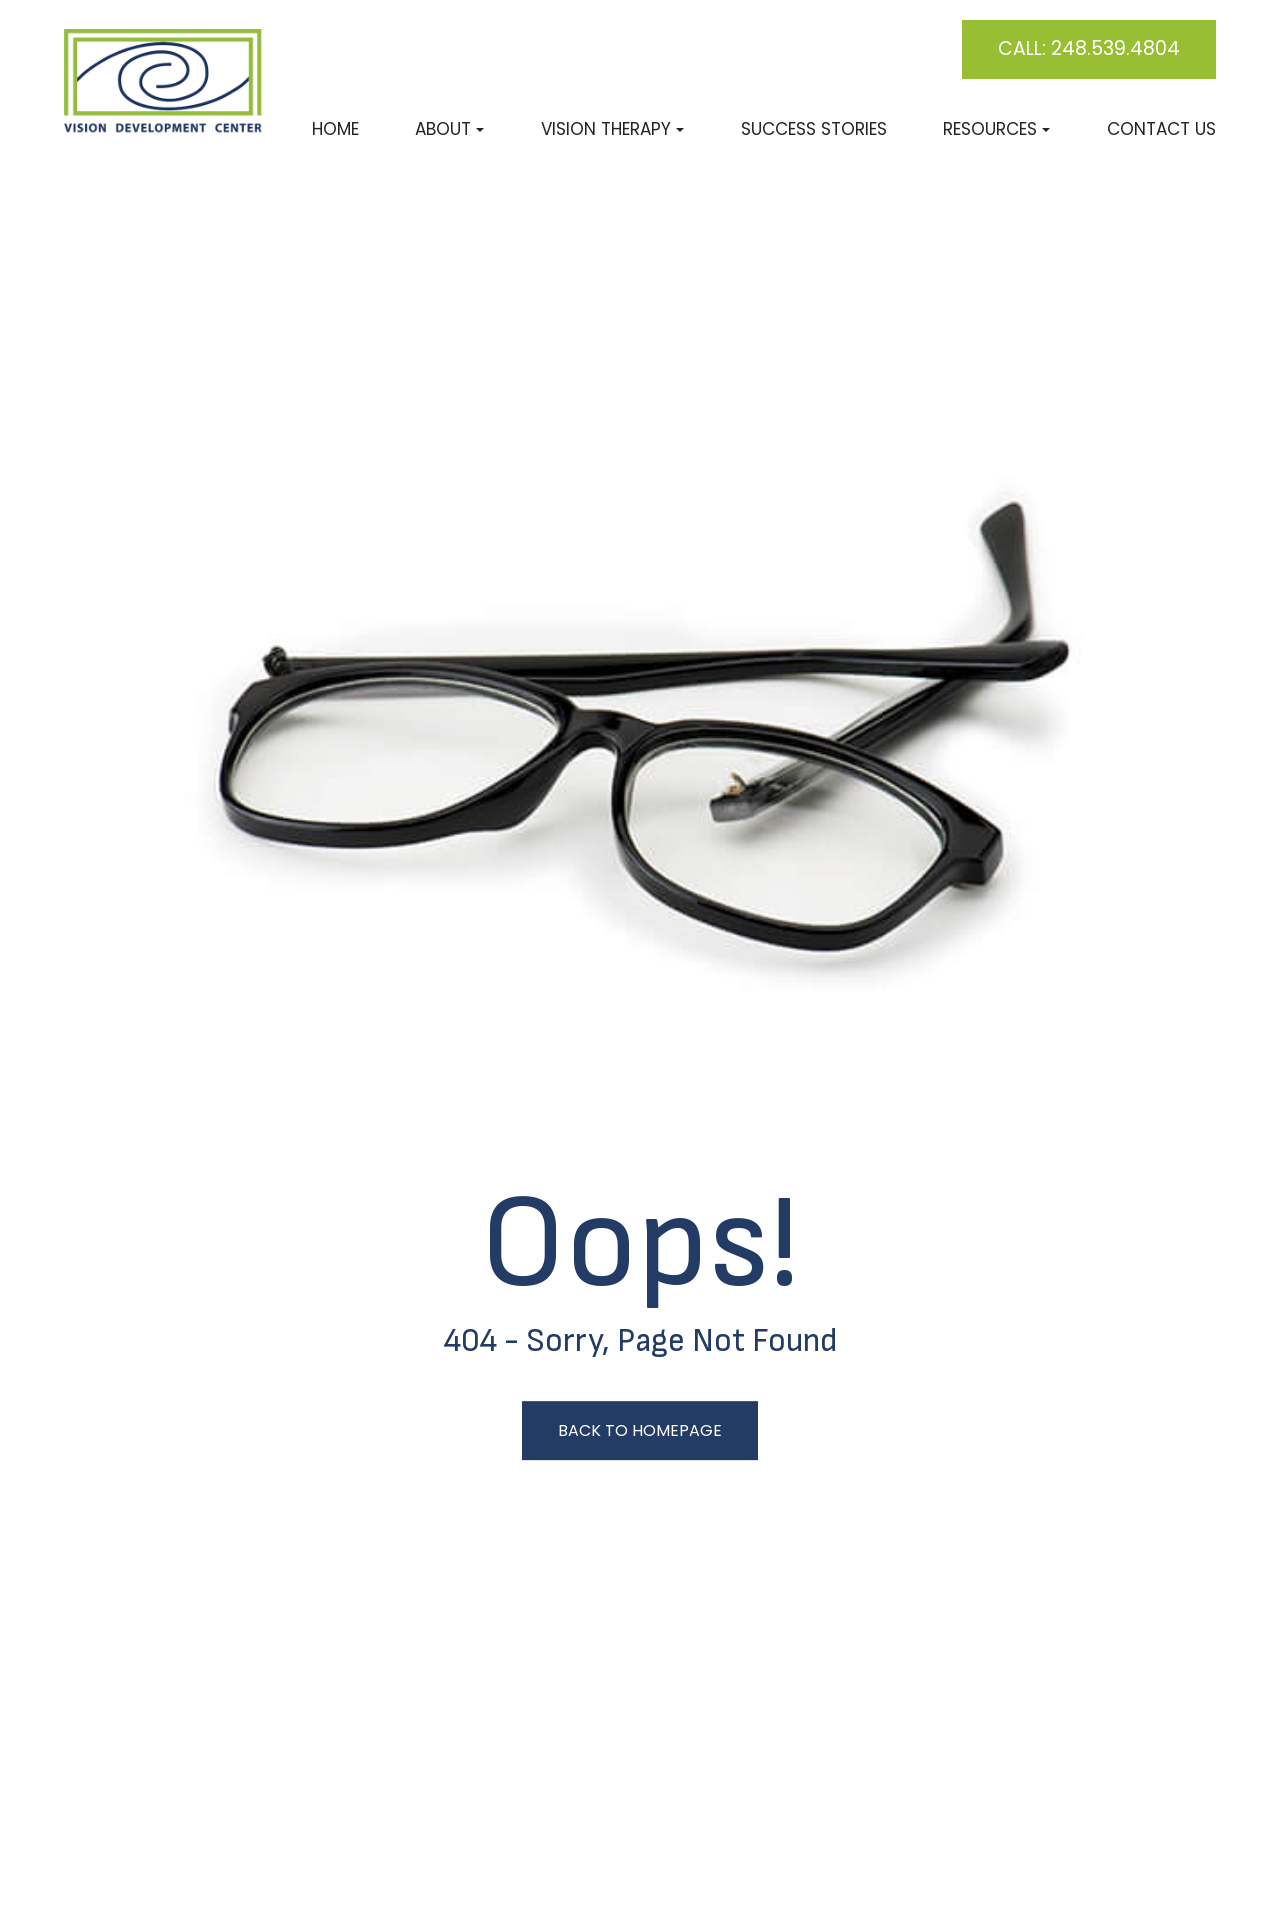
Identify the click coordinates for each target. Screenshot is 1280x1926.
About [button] (449, 129)
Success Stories (814, 129)
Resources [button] (996, 129)
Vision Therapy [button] (612, 129)
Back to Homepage (640, 1430)
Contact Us (1161, 129)
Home (335, 129)
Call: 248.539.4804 (1089, 48)
